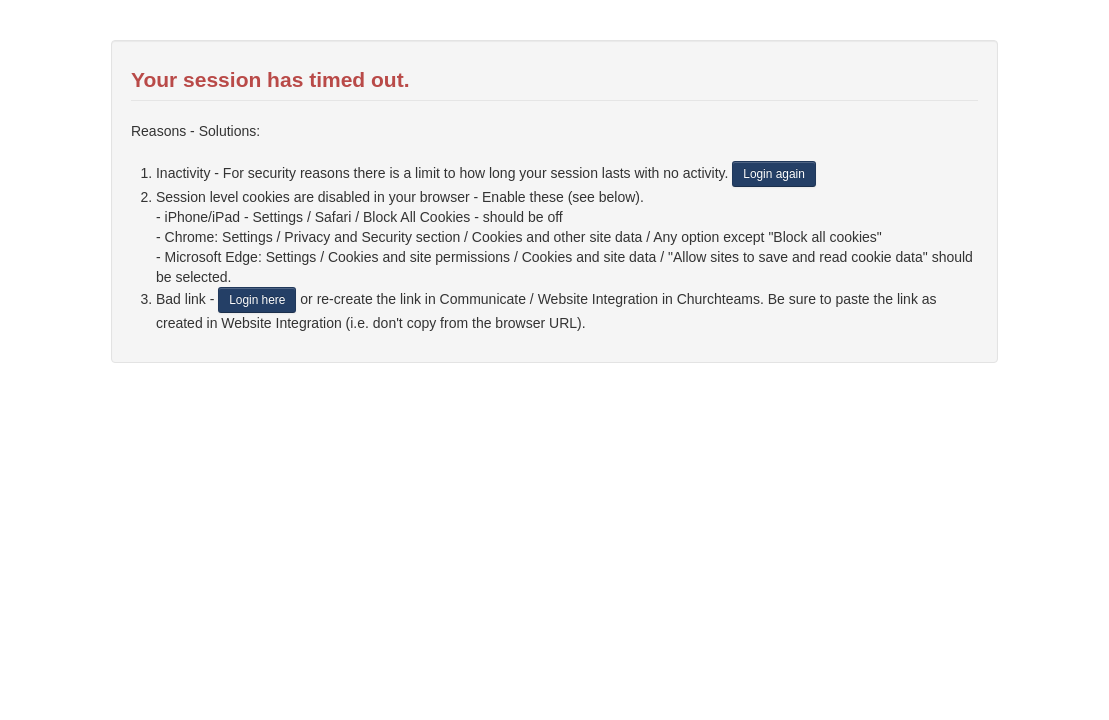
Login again (774, 174)
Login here (257, 300)
